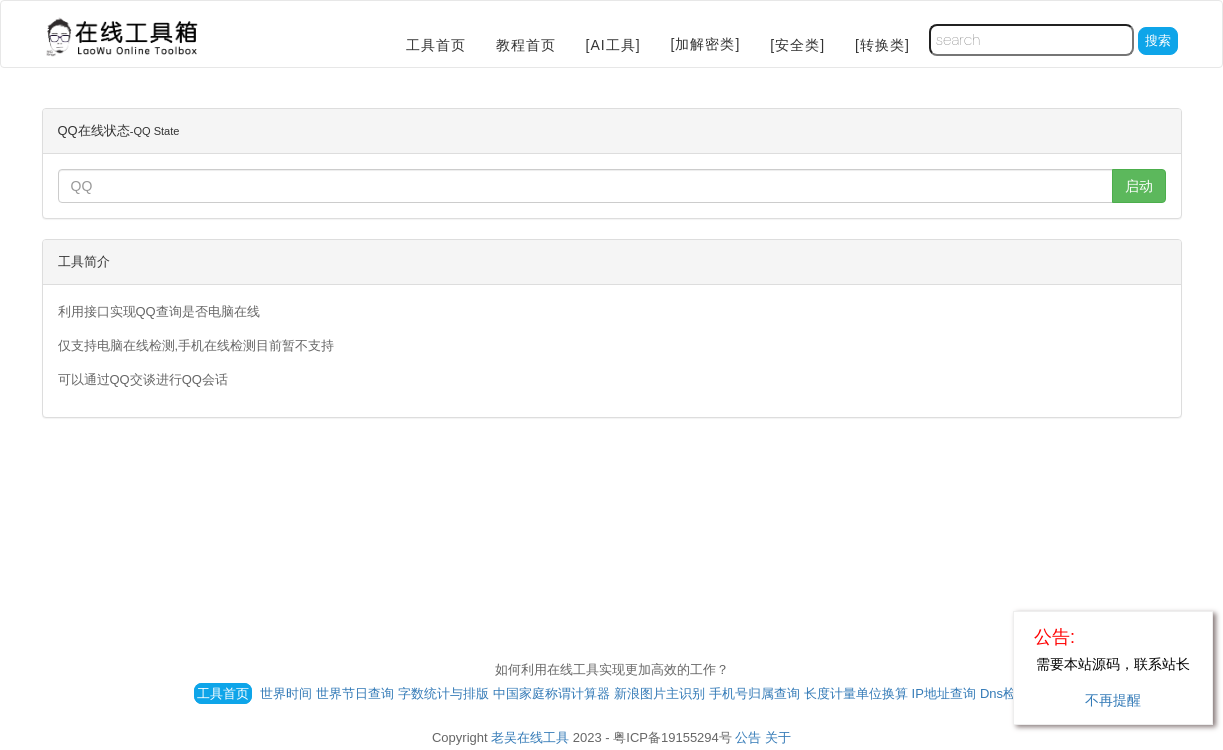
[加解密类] (706, 44)
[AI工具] (613, 45)
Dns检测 (1004, 693)
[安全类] (797, 45)
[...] (585, 186)
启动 (1139, 186)
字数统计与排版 (443, 693)
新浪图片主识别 (659, 693)
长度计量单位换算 (856, 693)
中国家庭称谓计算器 (551, 693)
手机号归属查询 (754, 693)
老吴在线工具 (530, 737)
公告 (748, 737)
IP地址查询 (944, 693)
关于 (778, 737)
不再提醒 (1113, 700)
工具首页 (436, 45)
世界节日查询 (355, 693)
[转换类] (882, 45)
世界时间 (286, 693)
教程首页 (526, 45)
